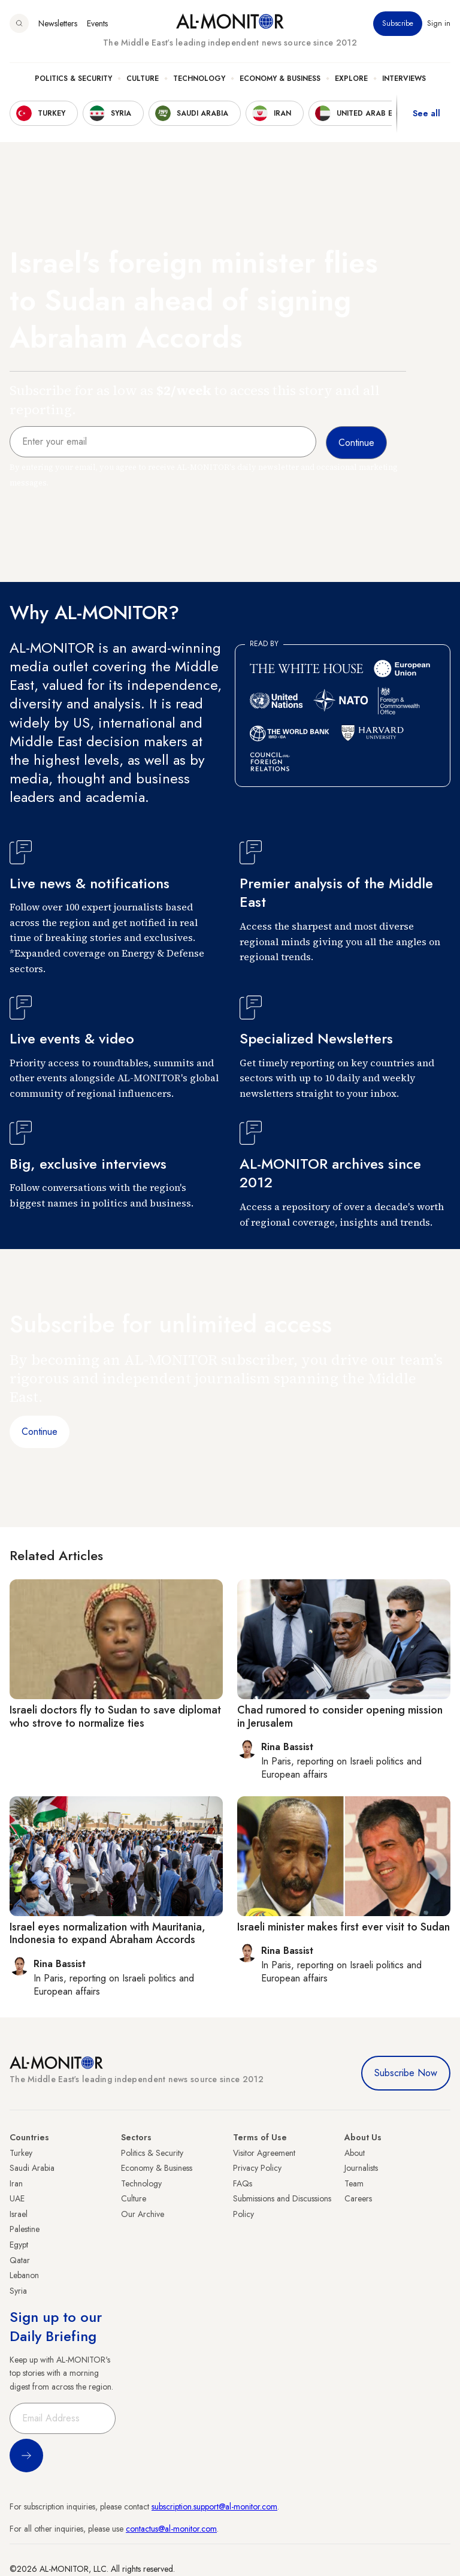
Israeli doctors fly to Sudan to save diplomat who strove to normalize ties (115, 1716)
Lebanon (24, 2275)
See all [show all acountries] (426, 113)
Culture (142, 78)
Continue (40, 1431)
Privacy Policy (257, 2168)
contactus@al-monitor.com (171, 2529)
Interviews (404, 78)
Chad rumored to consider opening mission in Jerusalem (340, 1716)
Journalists (361, 2168)
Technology (199, 78)
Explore (351, 78)
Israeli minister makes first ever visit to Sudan (343, 1927)
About (354, 2153)
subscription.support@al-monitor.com (214, 2506)
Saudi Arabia (32, 2168)
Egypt (19, 2245)
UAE (17, 2198)
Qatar (20, 2260)
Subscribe (397, 23)
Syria (18, 2291)
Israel (19, 2214)
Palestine (25, 2229)
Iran (16, 2183)
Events (97, 23)
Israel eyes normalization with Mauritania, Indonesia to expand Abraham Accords (107, 1933)
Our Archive (142, 2214)
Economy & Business (280, 78)
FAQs (242, 2183)
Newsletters (57, 23)
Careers (358, 2198)
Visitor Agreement (264, 2153)
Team (354, 2183)
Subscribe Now (405, 2073)
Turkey (21, 2153)
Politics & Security (73, 78)
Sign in (438, 23)
